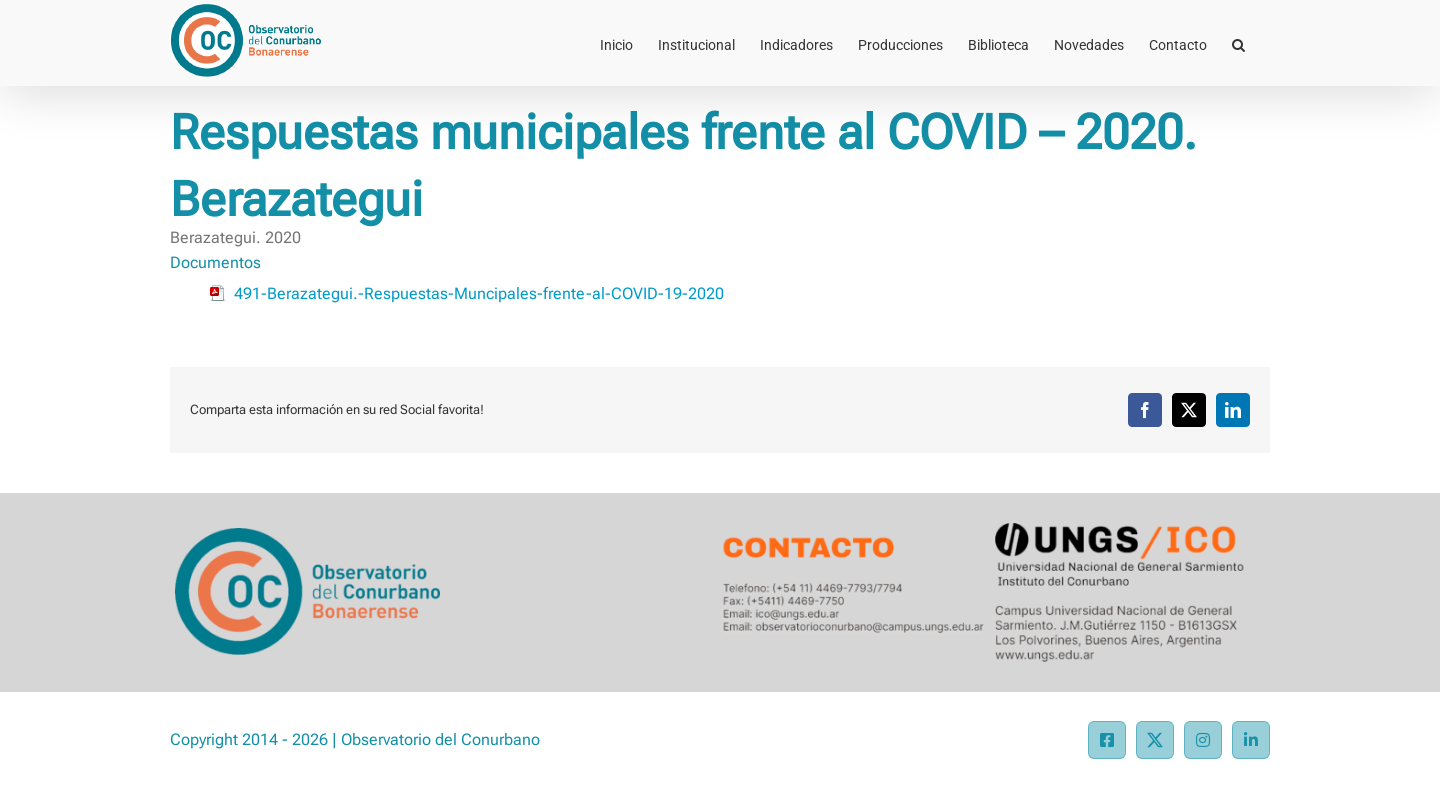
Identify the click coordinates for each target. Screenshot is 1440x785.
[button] (1238, 43)
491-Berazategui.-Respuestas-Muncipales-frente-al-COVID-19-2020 (479, 293)
